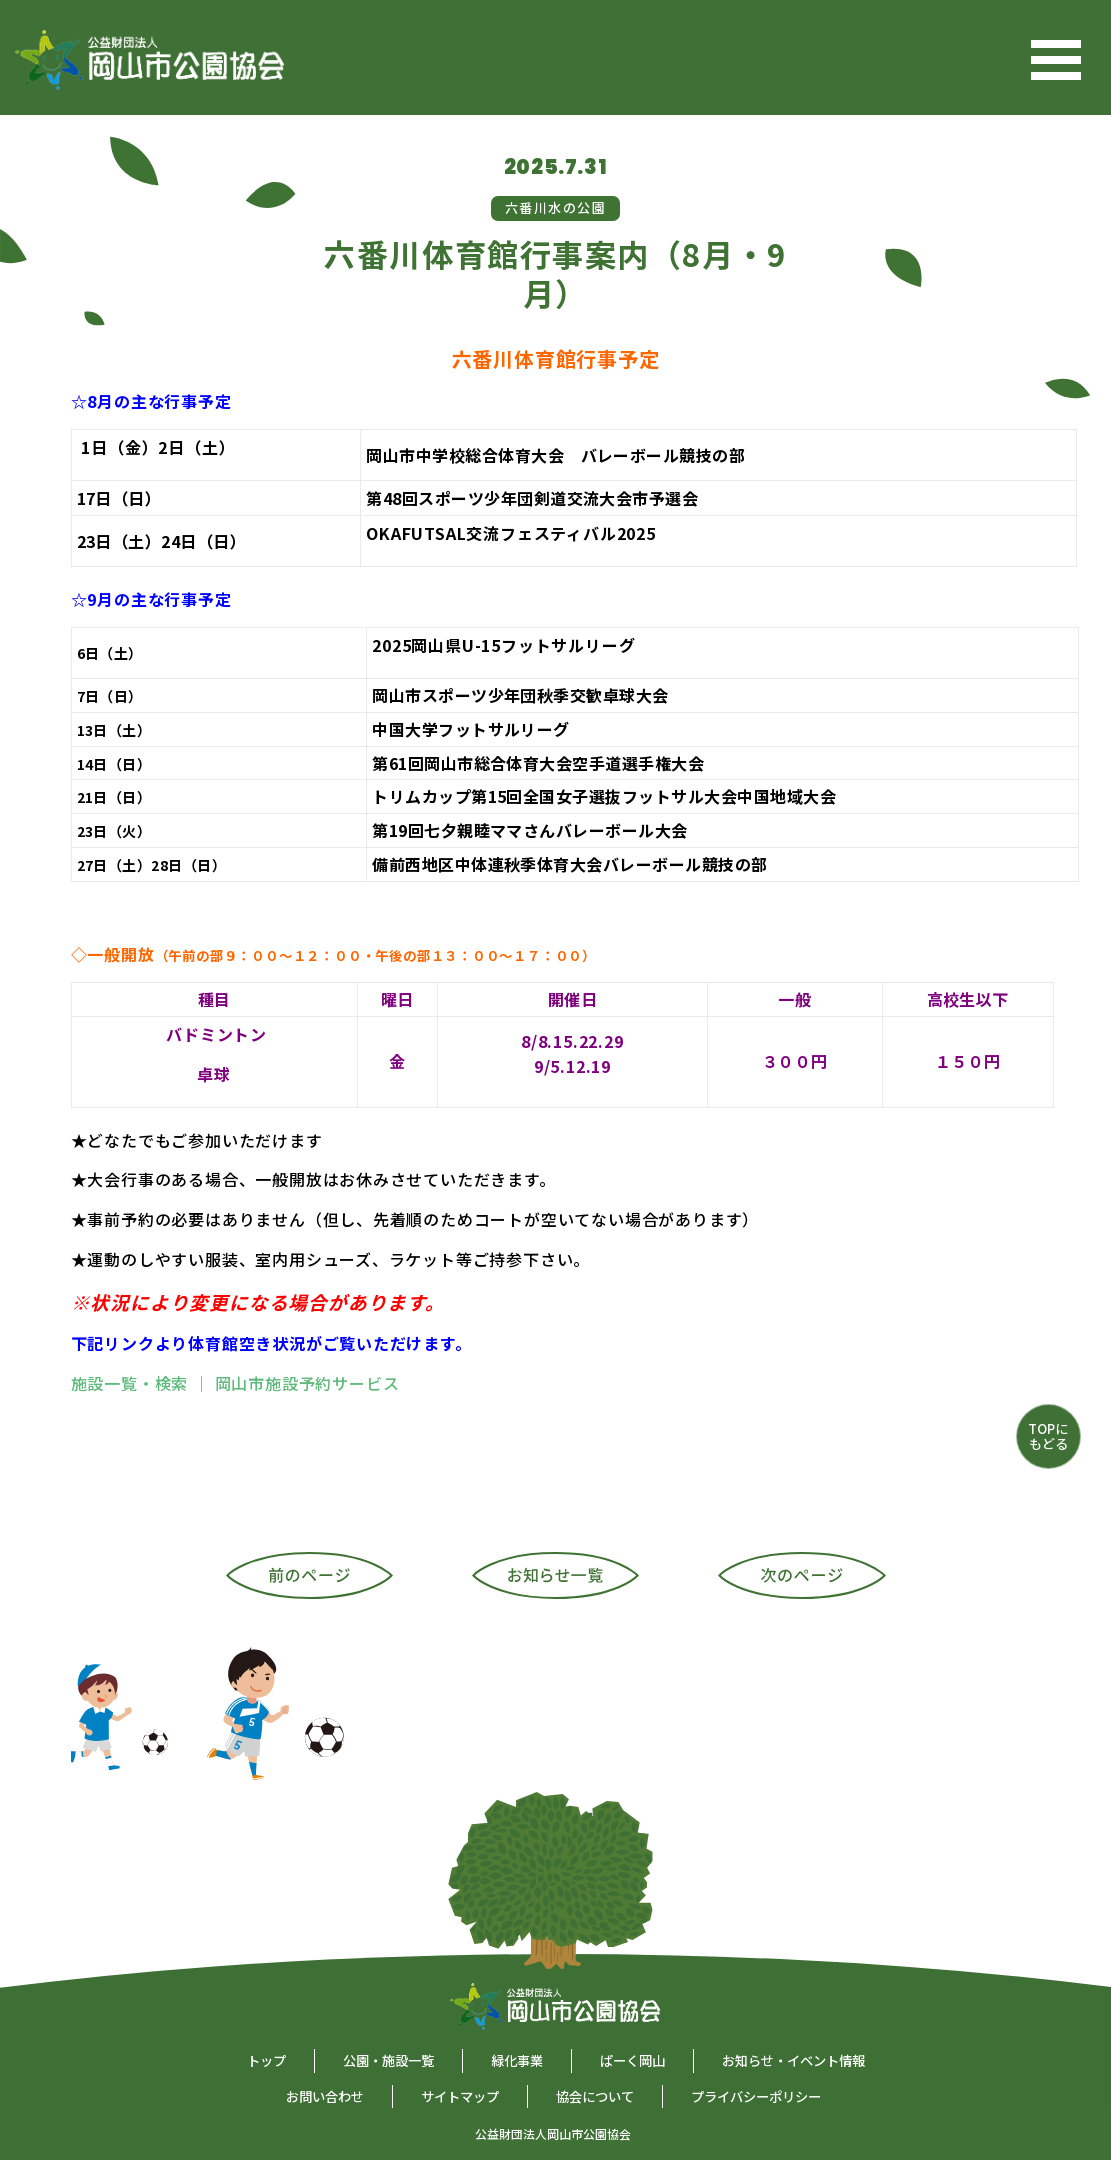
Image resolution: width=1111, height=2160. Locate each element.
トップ (266, 2060)
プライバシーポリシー (756, 2096)
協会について (595, 2096)
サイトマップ (460, 2096)
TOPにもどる (1048, 1435)
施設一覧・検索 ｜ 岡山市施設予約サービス (235, 1383)
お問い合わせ (325, 2096)
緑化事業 (517, 2060)
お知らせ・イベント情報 (793, 2060)
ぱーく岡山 (632, 2060)
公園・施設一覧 (388, 2060)
